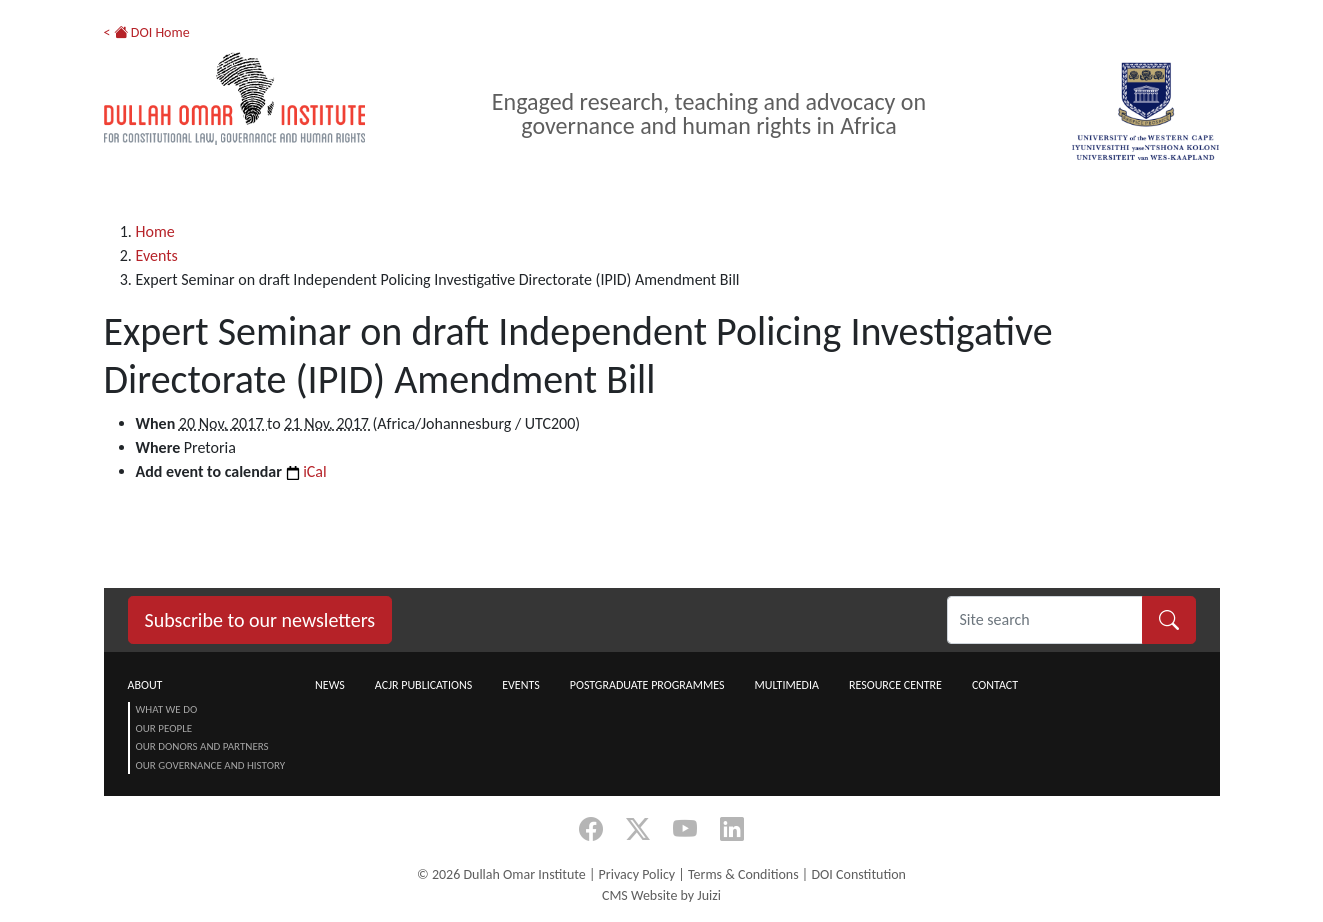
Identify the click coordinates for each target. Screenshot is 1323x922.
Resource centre (895, 685)
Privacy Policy (637, 874)
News (330, 685)
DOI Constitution (858, 874)
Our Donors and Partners (202, 746)
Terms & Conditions (743, 874)
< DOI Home (147, 32)
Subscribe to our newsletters (260, 620)
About (145, 685)
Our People (164, 728)
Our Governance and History (211, 765)
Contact (995, 685)
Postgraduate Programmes (647, 685)
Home (155, 231)
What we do (167, 709)
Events (157, 255)
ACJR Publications (423, 685)
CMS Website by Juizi (661, 895)
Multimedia (786, 685)
